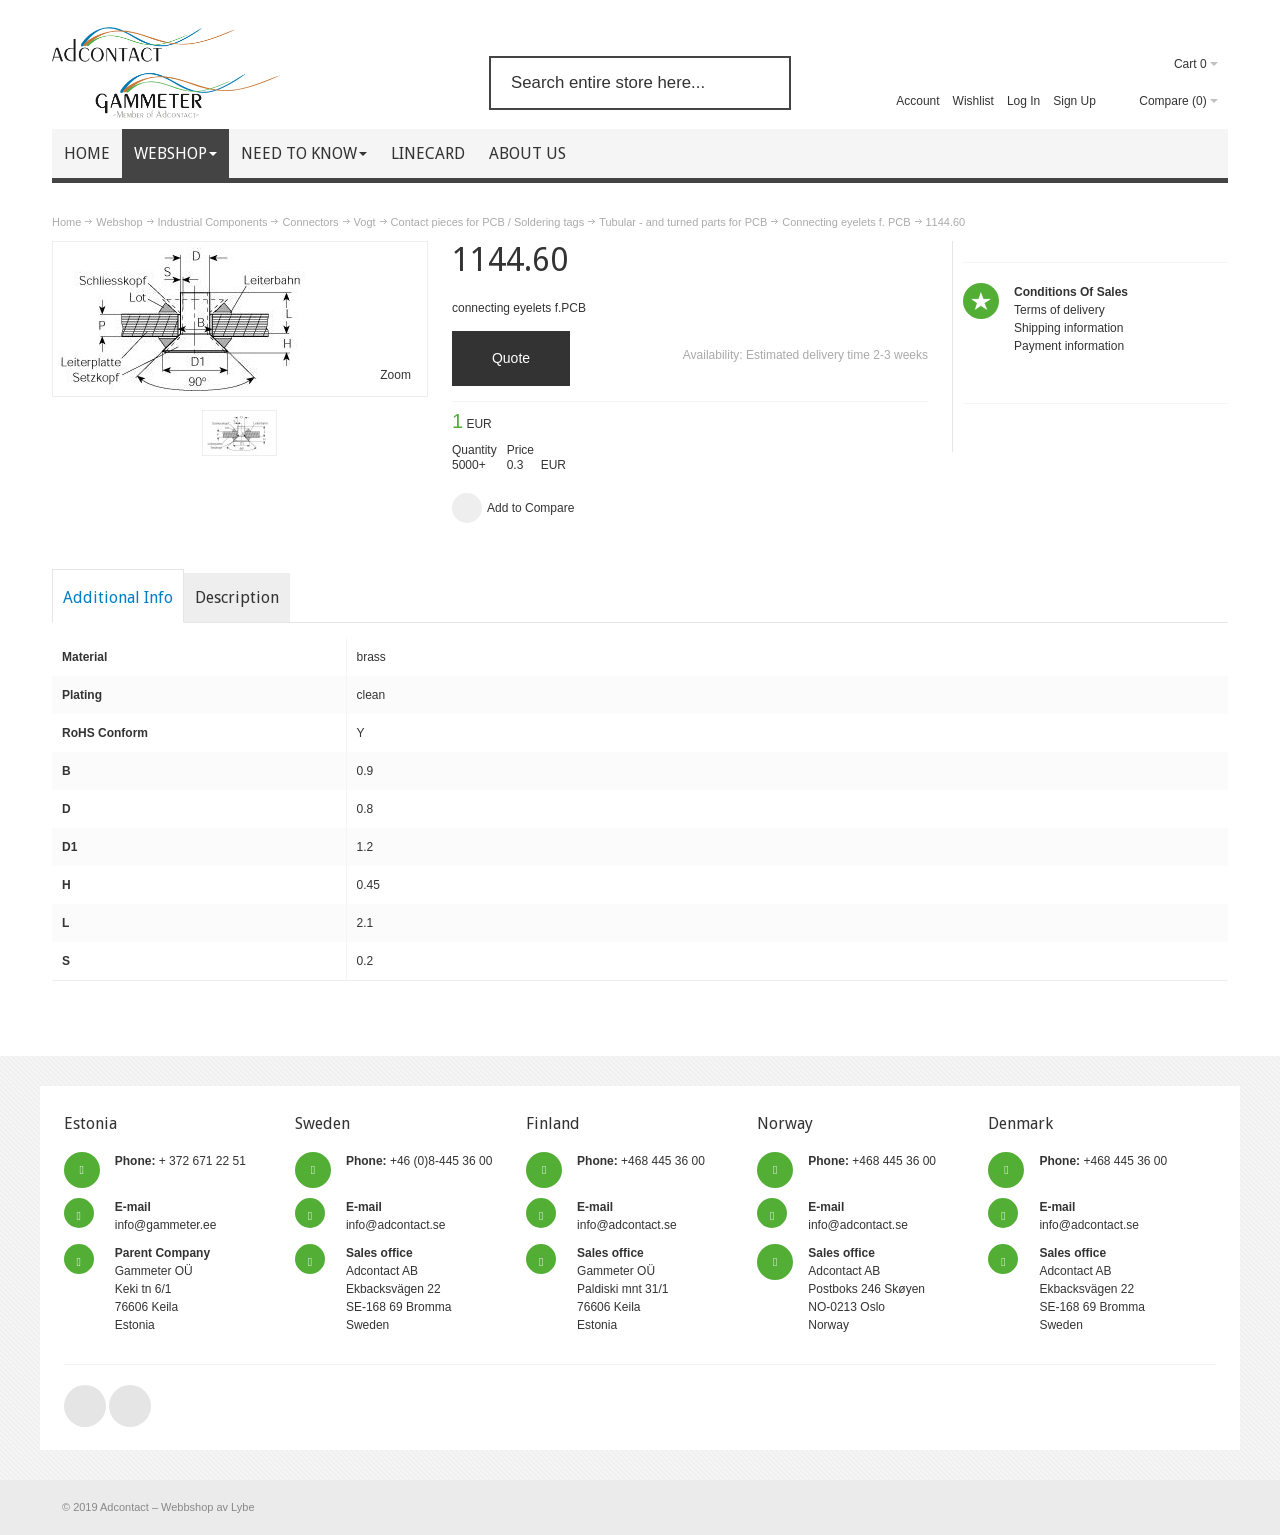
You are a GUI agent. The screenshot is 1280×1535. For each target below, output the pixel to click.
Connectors (310, 222)
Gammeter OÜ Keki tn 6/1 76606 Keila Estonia (162, 1289)
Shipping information (1068, 328)
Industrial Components (213, 222)
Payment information (1069, 346)
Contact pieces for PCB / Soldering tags (488, 222)
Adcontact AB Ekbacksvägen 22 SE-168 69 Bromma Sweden (398, 1289)
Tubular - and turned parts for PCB (683, 222)
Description (237, 597)
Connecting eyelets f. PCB (846, 222)
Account (917, 101)
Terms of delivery (1059, 310)
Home (66, 222)
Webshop (119, 222)
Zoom (395, 375)
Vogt (365, 222)
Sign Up (1074, 101)
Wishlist (973, 101)
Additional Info (118, 597)
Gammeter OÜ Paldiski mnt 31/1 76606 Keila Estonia (622, 1289)
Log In (1023, 101)
